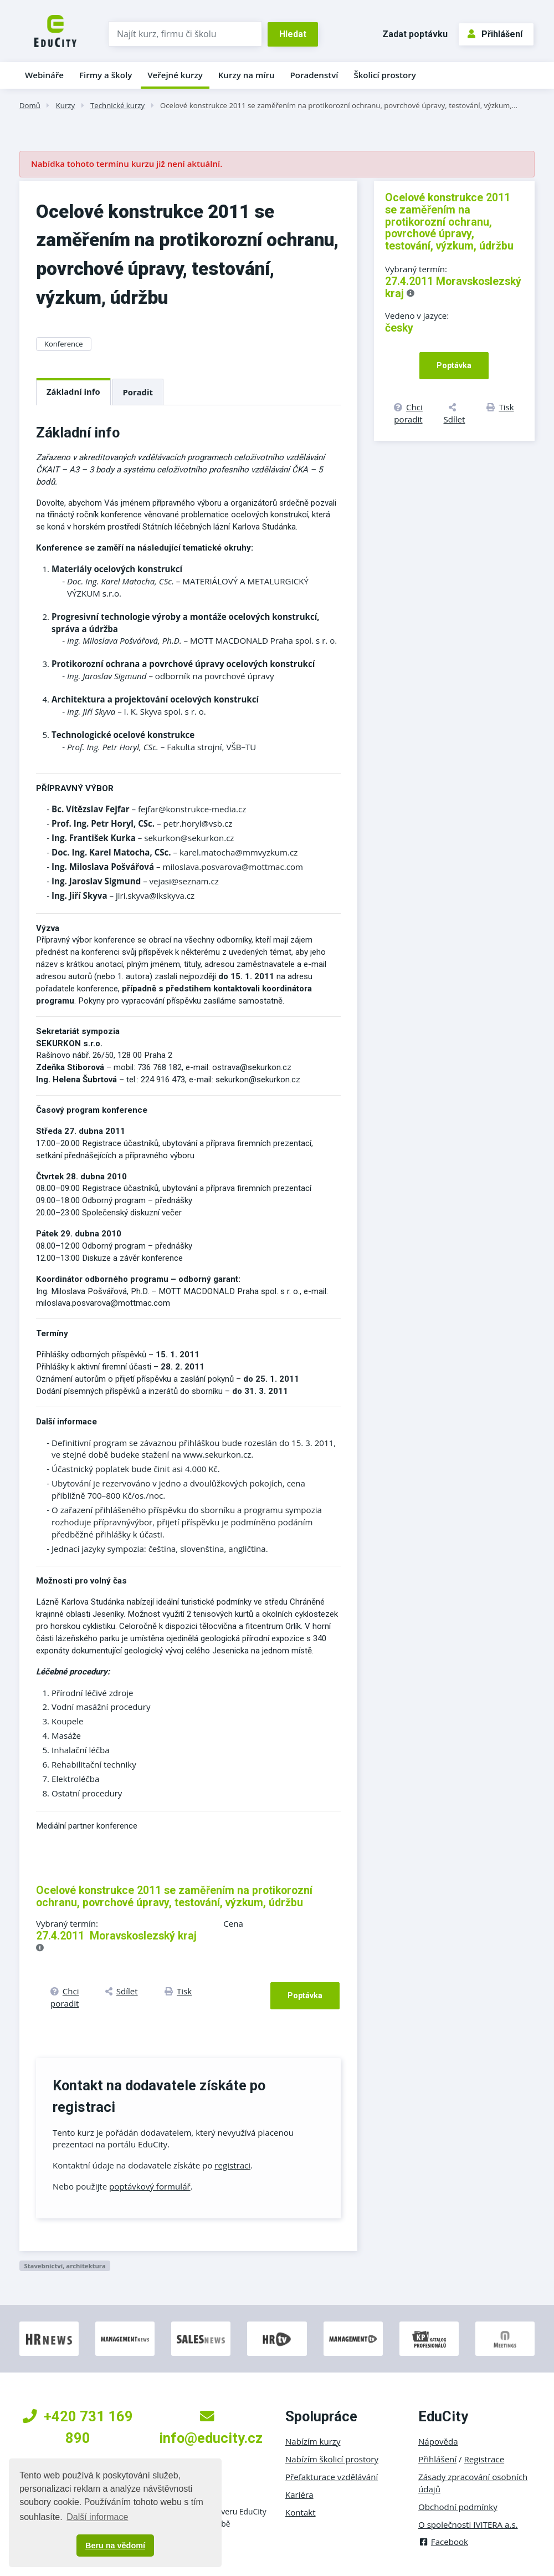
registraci (232, 2165)
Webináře (44, 74)
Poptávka (305, 1995)
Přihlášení (495, 34)
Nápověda (438, 2441)
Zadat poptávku (415, 34)
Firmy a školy (105, 74)
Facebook (443, 2541)
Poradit (138, 392)
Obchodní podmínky (457, 2506)
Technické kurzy (117, 105)
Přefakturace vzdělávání (331, 2476)
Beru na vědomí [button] (115, 2545)
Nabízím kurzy (312, 2441)
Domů (29, 105)
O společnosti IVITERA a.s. (468, 2524)
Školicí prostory (384, 74)
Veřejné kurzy (175, 74)
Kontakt (300, 2512)
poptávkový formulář (150, 2186)
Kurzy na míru (246, 74)
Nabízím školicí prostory (331, 2459)
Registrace (484, 2459)
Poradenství (314, 74)
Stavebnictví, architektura (64, 2266)
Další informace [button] (97, 2517)
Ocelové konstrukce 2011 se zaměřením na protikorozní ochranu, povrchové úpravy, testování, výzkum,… (338, 105)
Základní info (73, 391)
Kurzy (65, 105)
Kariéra (299, 2494)
